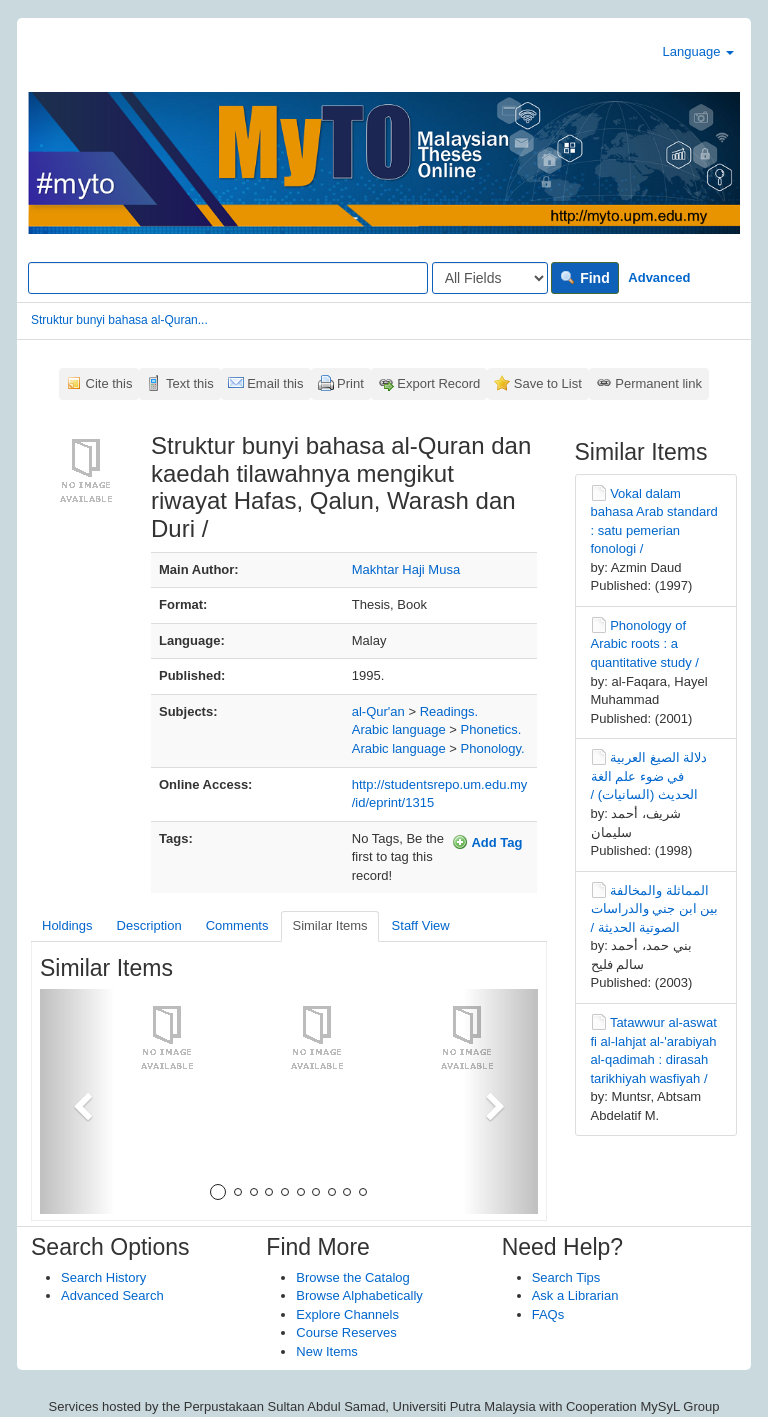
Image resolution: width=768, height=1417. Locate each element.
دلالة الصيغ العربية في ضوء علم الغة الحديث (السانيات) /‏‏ (649, 776)
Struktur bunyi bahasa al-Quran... (119, 320)
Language (698, 51)
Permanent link (658, 383)
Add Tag (487, 842)
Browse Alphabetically (359, 1295)
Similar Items (329, 925)
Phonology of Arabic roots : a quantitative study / (645, 644)
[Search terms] (228, 278)
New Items (326, 1351)
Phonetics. (491, 729)
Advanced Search (112, 1295)
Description (149, 925)
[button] (77, 1101)
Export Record (438, 383)
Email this (275, 383)
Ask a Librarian (575, 1295)
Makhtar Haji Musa (406, 569)
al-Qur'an (378, 711)
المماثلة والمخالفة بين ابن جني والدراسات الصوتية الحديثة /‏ (655, 909)
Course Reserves (346, 1332)
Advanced (659, 277)
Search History (103, 1277)
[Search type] (490, 278)
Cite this (109, 383)
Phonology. (493, 748)
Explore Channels (347, 1314)
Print (350, 383)
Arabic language (399, 729)
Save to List (548, 383)
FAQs (548, 1314)
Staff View (421, 925)
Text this (190, 383)
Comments (237, 925)
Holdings (67, 925)
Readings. (449, 711)
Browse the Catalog (352, 1277)
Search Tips (566, 1277)
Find (584, 278)
